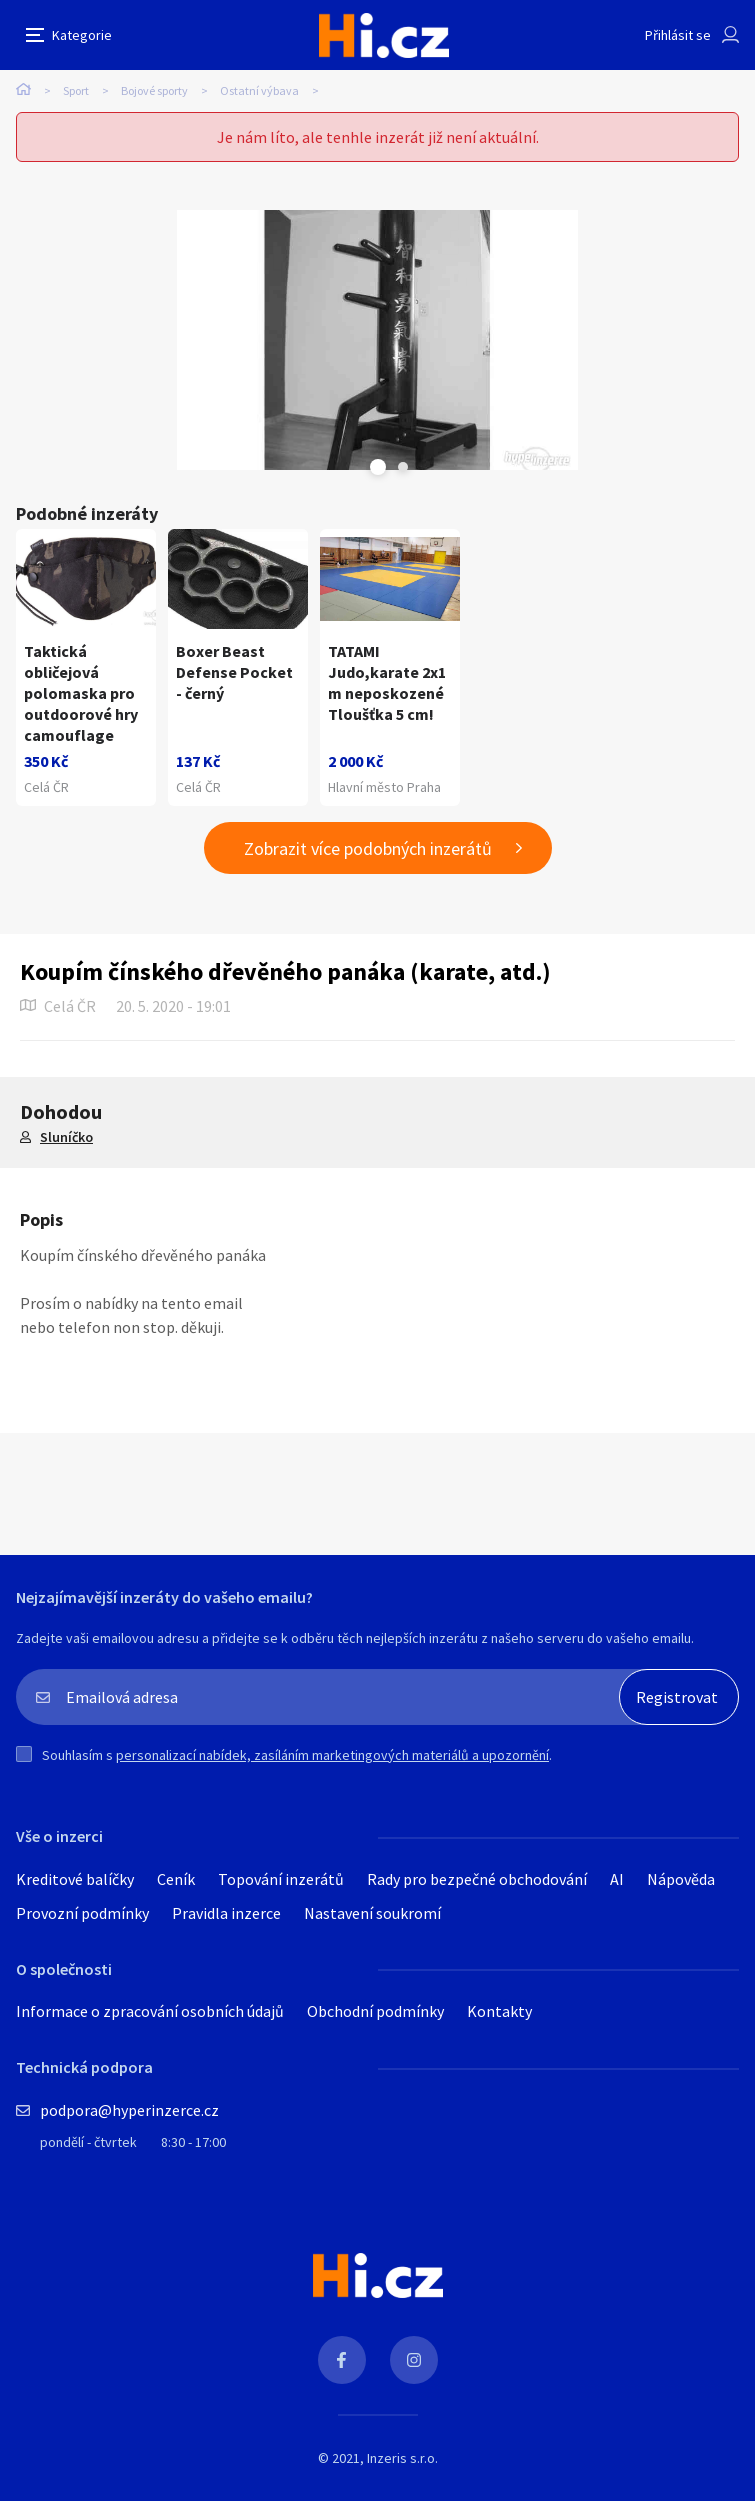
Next (403, 467)
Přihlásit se (678, 35)
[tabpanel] (377, 340)
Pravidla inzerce (226, 1913)
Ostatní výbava (259, 90)
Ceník (176, 1879)
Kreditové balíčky (75, 1879)
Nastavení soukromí (372, 1913)
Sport (76, 90)
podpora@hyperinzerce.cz (129, 2110)
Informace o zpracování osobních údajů (150, 2011)
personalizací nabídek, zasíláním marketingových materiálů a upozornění (332, 1755)
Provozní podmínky (82, 1913)
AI (617, 1879)
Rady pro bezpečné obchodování (477, 1879)
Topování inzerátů (281, 1879)
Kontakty (499, 2011)
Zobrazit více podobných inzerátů (368, 848)
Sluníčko (66, 1137)
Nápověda (681, 1879)
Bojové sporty (154, 90)
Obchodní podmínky (375, 2011)
